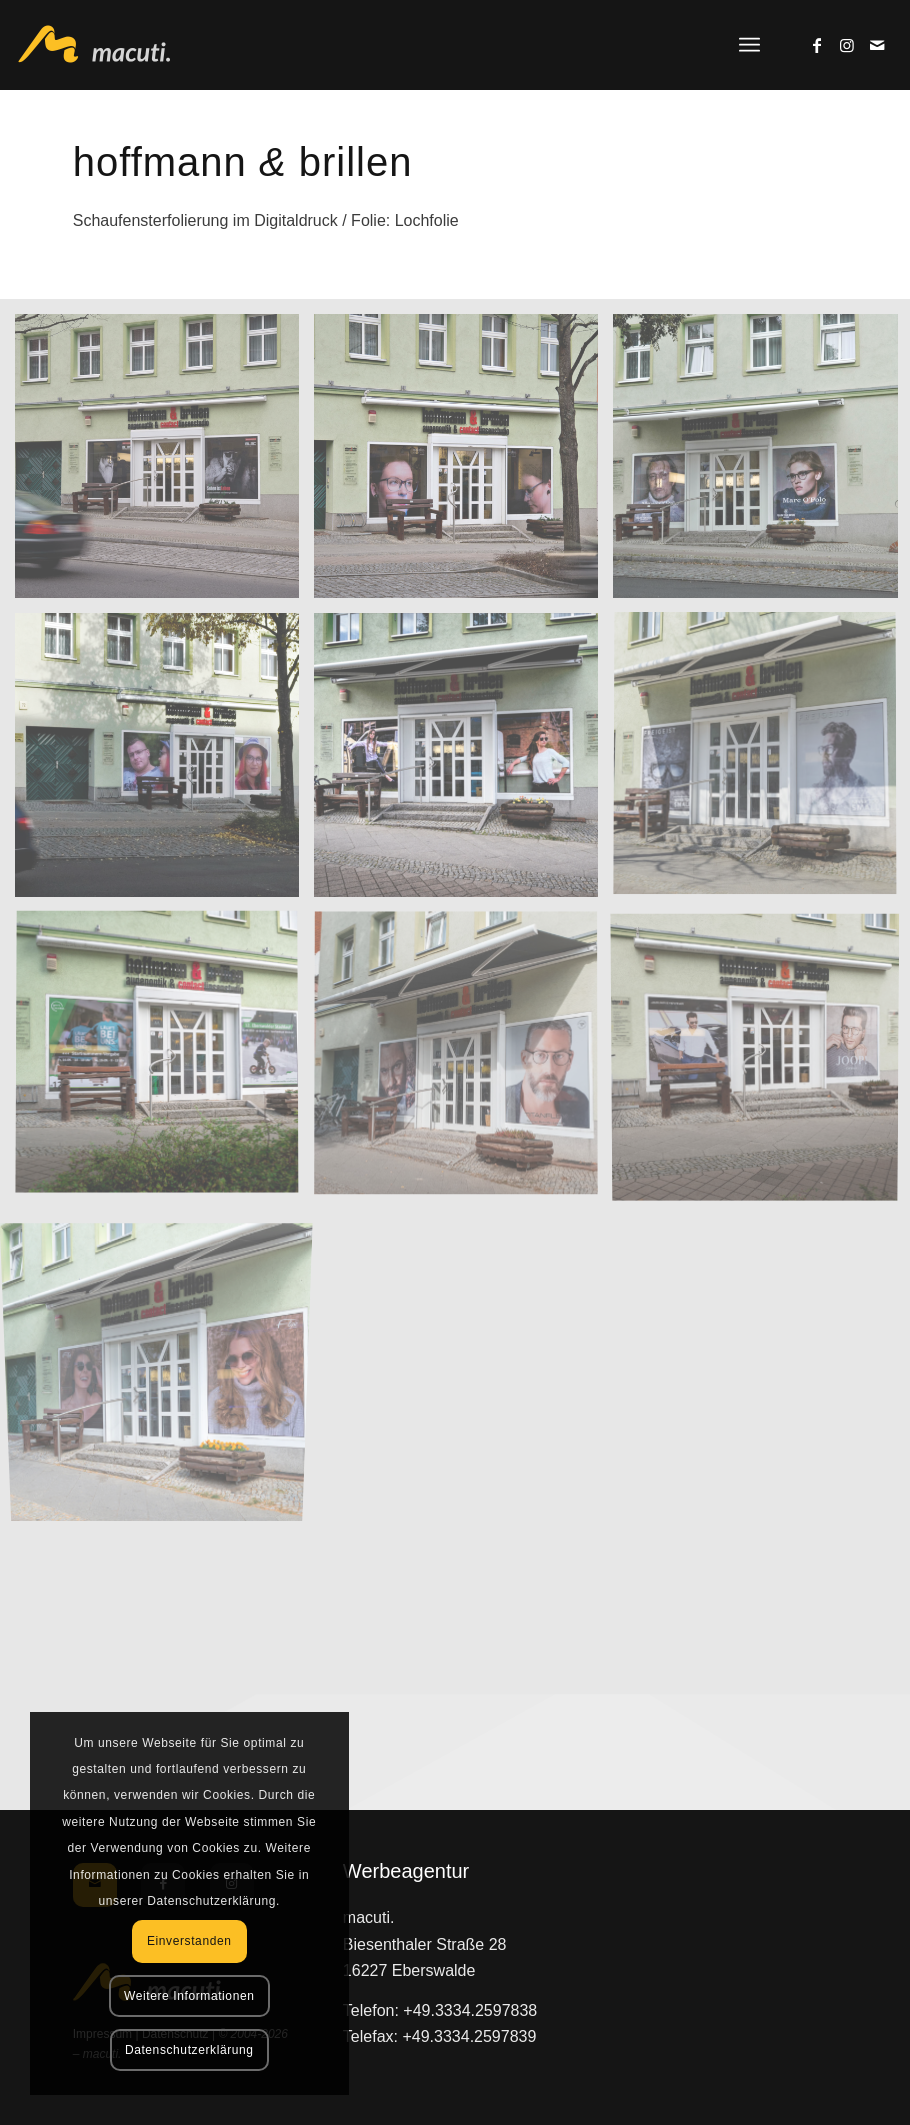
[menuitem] (749, 45)
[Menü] (749, 45)
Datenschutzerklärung (189, 2050)
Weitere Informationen (189, 1996)
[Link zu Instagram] (847, 45)
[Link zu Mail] (877, 45)
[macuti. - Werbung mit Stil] (105, 45)
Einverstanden (189, 1941)
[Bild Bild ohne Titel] (164, 463)
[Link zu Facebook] (817, 45)
